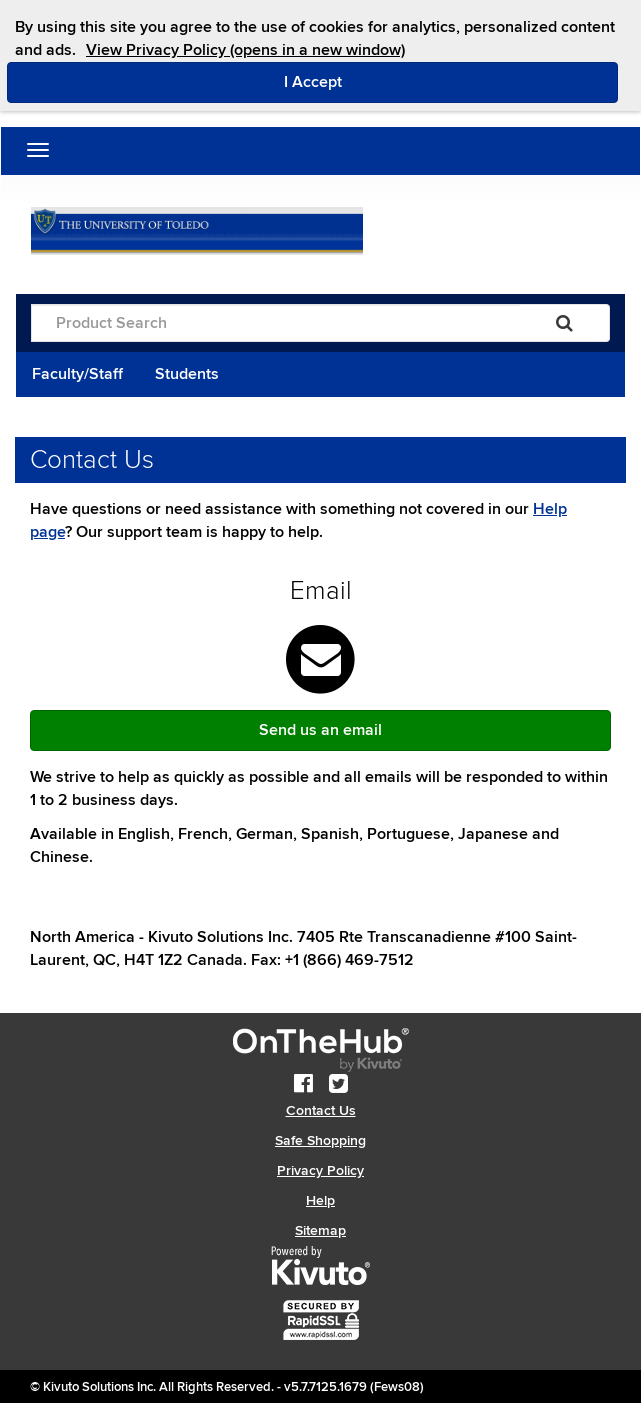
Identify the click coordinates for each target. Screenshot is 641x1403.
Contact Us (321, 1110)
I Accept (397, 81)
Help (320, 1200)
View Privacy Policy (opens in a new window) (245, 50)
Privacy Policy (320, 1170)
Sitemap (320, 1230)
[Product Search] (275, 323)
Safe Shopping (320, 1140)
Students (187, 374)
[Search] (564, 323)
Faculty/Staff (77, 374)
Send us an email (320, 730)
